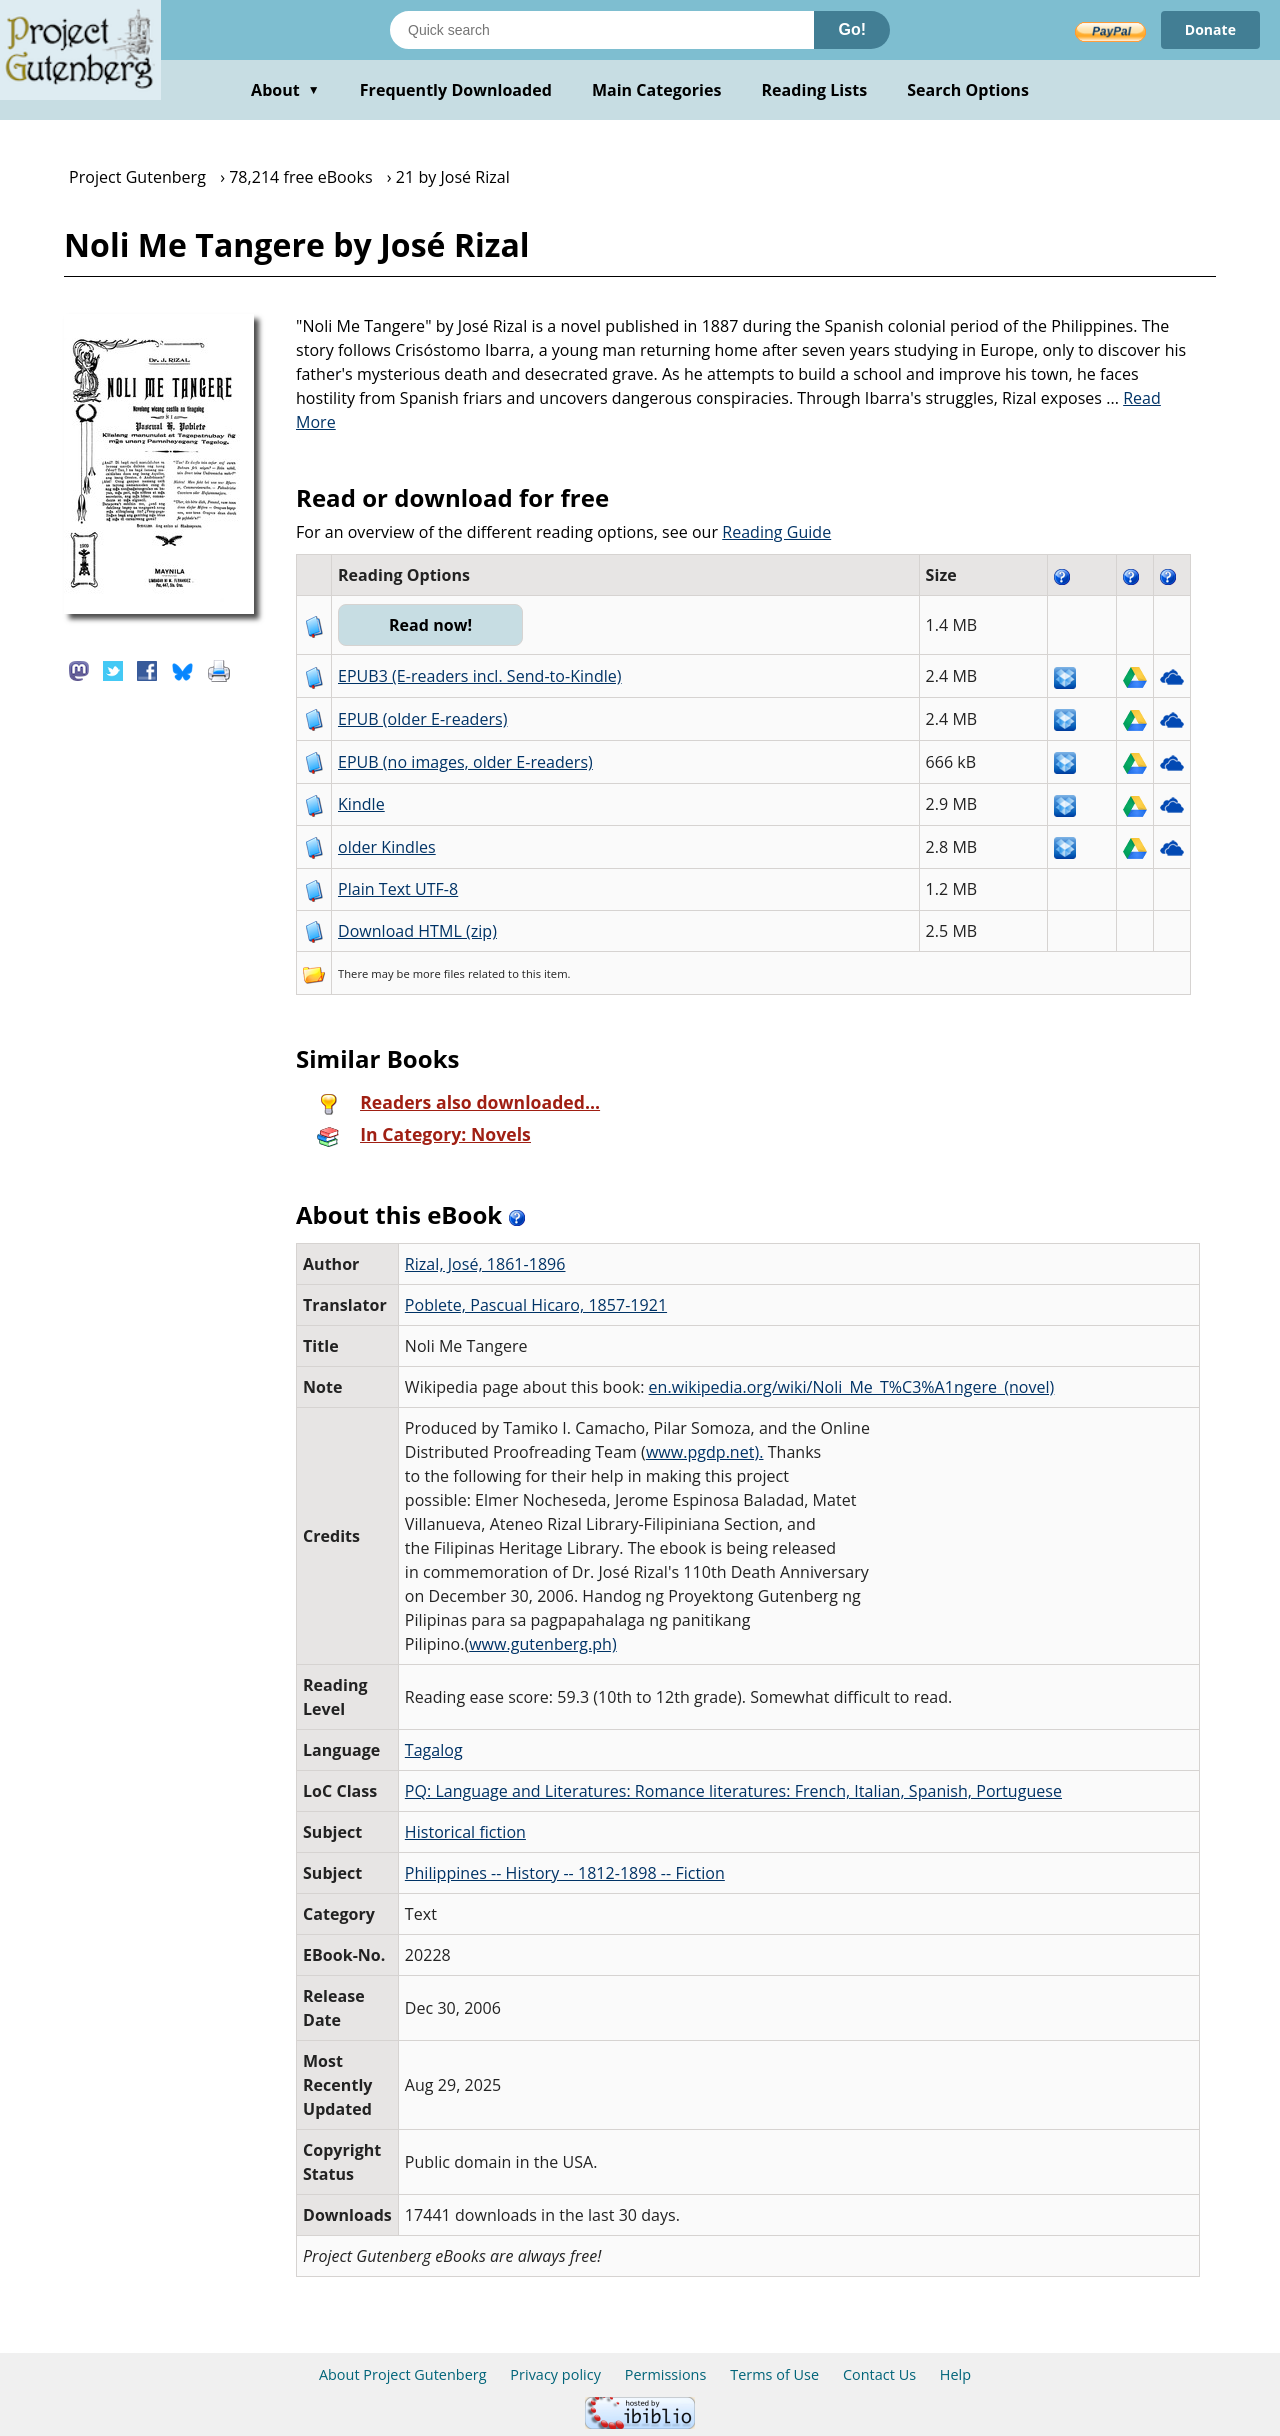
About (285, 90)
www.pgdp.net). (705, 1452)
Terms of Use (774, 2374)
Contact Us (879, 2374)
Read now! (430, 625)
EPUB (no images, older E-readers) (465, 762)
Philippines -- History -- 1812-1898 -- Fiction (565, 1873)
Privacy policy (555, 2374)
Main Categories (657, 90)
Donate (1210, 29)
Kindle (361, 804)
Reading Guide (776, 532)
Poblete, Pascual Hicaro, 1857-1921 (536, 1305)
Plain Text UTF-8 (398, 889)
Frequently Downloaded (456, 90)
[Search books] (602, 30)
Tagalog (434, 1750)
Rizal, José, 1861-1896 (485, 1264)
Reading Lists (815, 90)
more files (439, 973)
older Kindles (387, 847)
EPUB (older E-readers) (422, 719)
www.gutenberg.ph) (543, 1644)
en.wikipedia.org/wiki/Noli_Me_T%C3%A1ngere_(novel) (852, 1387)
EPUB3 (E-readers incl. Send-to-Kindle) (480, 676)
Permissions (666, 2374)
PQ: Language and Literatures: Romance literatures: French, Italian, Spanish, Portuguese (733, 1791)
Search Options (968, 90)
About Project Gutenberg (403, 2374)
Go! (852, 29)
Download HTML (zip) (417, 931)
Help (955, 2374)
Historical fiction (465, 1832)
